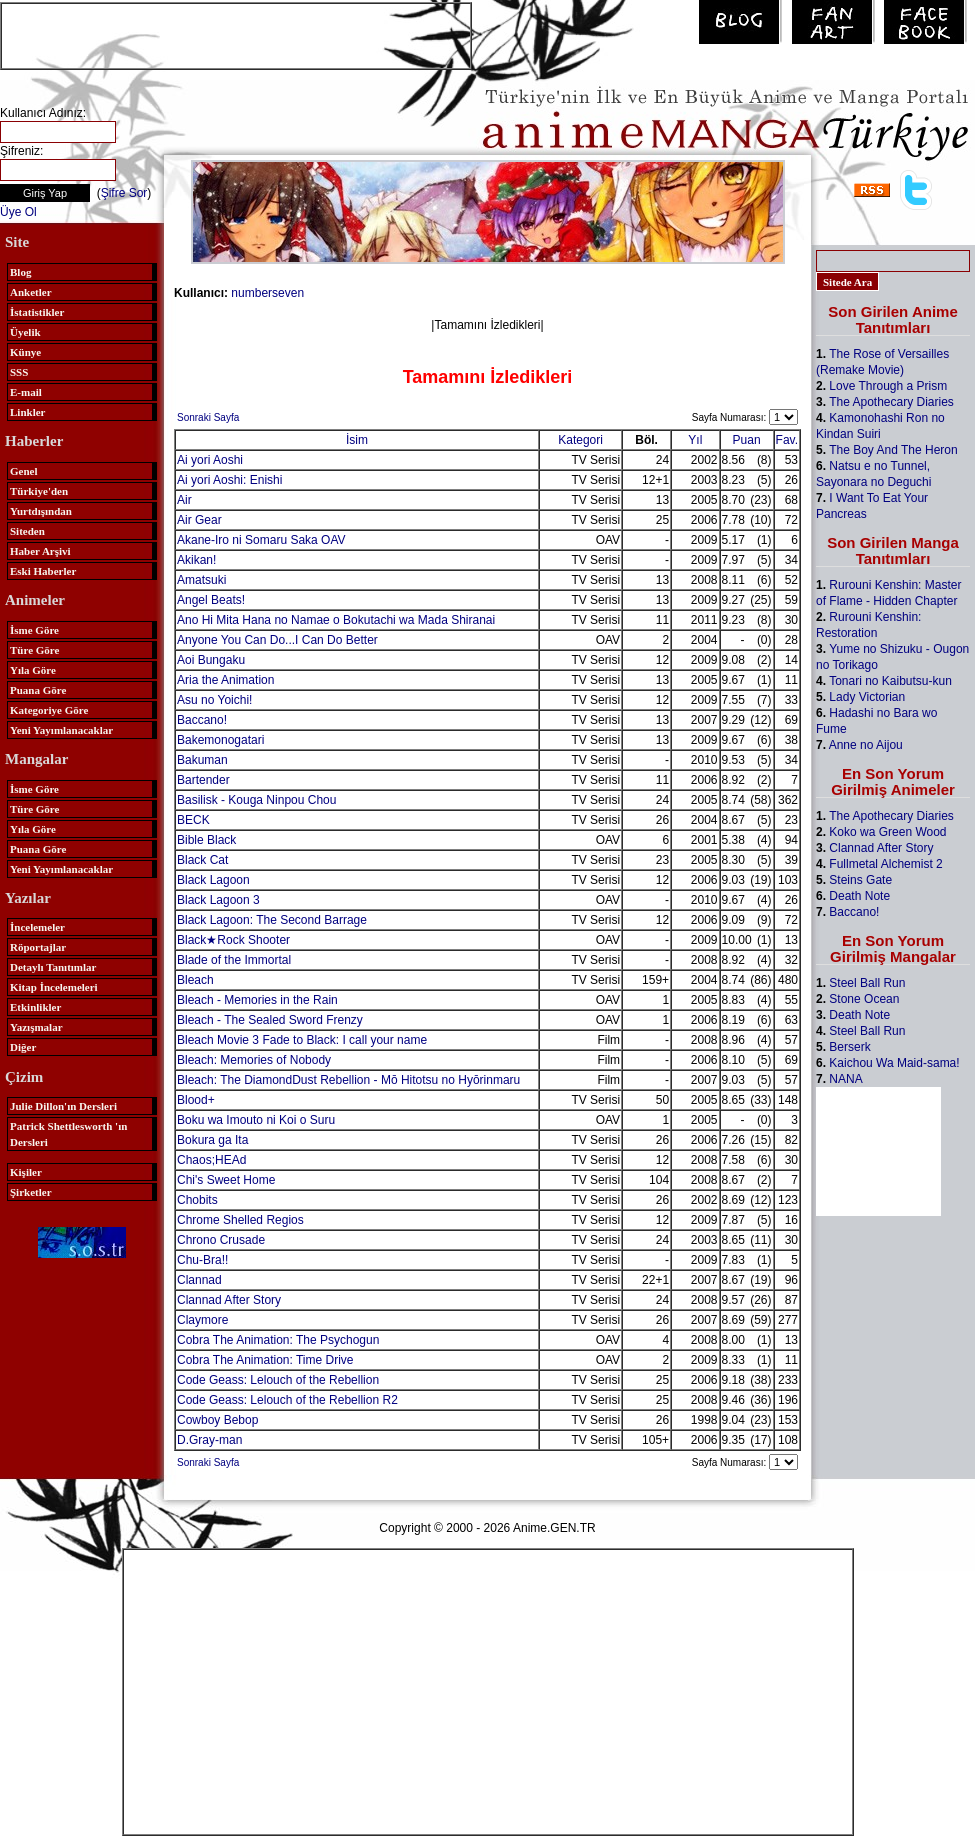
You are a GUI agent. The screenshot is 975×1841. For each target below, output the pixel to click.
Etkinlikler (35, 1007)
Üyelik (25, 332)
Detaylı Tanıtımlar (53, 967)
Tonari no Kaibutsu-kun (890, 681)
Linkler (27, 412)
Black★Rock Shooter (233, 940)
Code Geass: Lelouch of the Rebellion (278, 1380)
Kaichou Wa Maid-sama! (894, 1063)
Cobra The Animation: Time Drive (265, 1360)
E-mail (26, 392)
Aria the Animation (225, 680)
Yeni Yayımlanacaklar (61, 730)
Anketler (31, 292)
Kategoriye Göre (49, 710)
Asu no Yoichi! (214, 700)
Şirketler (31, 1192)
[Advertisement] (236, 34)
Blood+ (196, 1100)
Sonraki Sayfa (208, 417)
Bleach (195, 980)
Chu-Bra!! (202, 1260)
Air (184, 500)
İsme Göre (34, 630)
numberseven (267, 293)
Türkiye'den (39, 491)
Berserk (849, 1047)
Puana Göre (38, 690)
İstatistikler (37, 312)
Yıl (695, 440)
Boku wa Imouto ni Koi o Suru (256, 1120)
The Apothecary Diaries (891, 402)
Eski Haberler (43, 571)
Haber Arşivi (40, 551)
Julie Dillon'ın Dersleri (63, 1106)
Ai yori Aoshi (210, 460)
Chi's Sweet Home (226, 1180)
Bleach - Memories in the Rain (257, 1000)
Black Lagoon (213, 880)
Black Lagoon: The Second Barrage (272, 920)
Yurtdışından (41, 511)
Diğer (23, 1047)
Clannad (199, 1280)
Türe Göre (34, 650)
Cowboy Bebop (217, 1420)
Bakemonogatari (220, 740)
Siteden (27, 531)
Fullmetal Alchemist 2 (885, 864)
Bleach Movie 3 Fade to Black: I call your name (302, 1040)
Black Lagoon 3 (218, 900)
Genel (24, 471)
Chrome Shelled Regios (240, 1220)
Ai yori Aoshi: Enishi (229, 480)
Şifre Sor (124, 193)
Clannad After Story (229, 1300)
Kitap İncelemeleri (54, 987)
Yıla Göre (33, 670)
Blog (20, 272)
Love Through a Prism (888, 386)
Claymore (202, 1320)
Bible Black (206, 840)
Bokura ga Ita (212, 1140)
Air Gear (199, 520)
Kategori (580, 440)
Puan (747, 440)
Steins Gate (860, 880)
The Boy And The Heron (893, 450)
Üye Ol (18, 212)
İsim (357, 440)
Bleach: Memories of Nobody (254, 1060)
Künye (25, 352)
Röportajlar (38, 947)
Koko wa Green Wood (887, 832)
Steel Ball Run (867, 983)
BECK (193, 820)
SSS (19, 372)
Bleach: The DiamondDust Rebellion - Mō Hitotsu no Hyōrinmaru (348, 1080)
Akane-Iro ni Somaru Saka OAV (261, 540)
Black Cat (202, 860)
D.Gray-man (209, 1440)
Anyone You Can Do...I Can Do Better (277, 640)
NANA (845, 1079)
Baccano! (202, 720)
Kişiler (26, 1172)
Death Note (859, 896)
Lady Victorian (867, 697)
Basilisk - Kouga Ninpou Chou (256, 800)
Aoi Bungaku (211, 660)
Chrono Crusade (221, 1240)
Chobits (197, 1200)
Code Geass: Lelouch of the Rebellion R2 (287, 1400)
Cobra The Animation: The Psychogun (278, 1340)
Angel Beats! (211, 600)
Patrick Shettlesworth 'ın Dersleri (68, 1134)
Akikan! (196, 560)
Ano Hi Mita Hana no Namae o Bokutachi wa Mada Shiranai (336, 620)
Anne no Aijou (866, 745)
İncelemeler (37, 927)
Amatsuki (201, 580)
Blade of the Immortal (234, 960)
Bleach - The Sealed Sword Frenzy (270, 1020)
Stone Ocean (864, 999)
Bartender (203, 780)
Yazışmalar (36, 1027)
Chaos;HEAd (211, 1160)
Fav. (787, 440)
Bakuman (202, 760)
